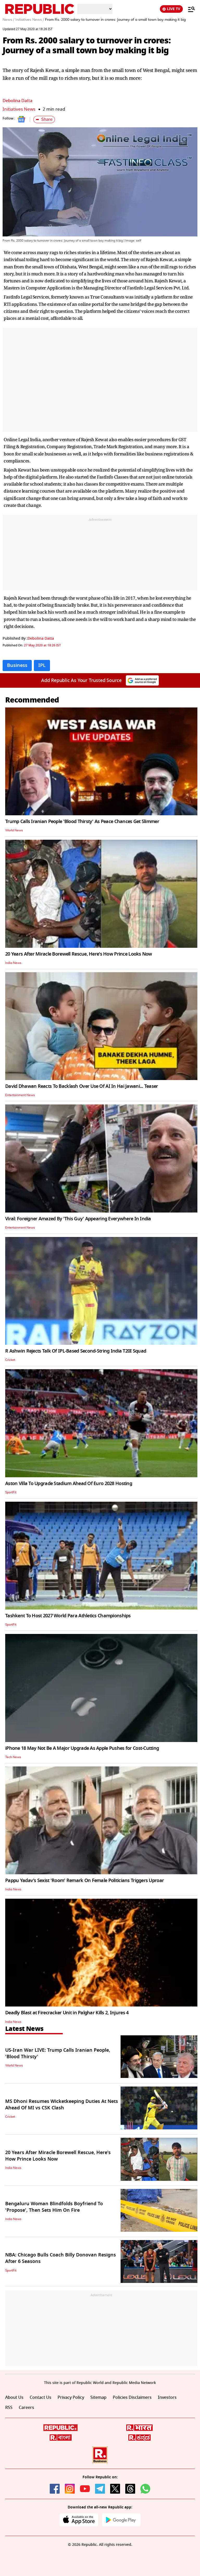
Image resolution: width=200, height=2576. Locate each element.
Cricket (10, 1359)
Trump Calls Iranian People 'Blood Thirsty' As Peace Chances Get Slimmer (82, 821)
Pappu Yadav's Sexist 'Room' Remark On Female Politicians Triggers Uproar (84, 1880)
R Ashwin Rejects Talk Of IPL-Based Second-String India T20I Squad (75, 1351)
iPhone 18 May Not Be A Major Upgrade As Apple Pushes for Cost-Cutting (82, 1748)
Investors (167, 2397)
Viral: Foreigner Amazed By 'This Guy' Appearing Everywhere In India (78, 1218)
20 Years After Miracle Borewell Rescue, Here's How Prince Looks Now (78, 954)
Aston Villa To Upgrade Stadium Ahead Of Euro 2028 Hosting (68, 1483)
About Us (14, 2397)
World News (14, 830)
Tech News (13, 1757)
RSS (8, 2408)
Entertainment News (20, 1095)
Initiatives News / (29, 20)
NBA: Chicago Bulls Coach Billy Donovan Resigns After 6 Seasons (60, 2258)
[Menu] (189, 9)
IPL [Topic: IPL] (42, 665)
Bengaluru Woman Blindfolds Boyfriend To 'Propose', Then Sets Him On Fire (54, 2207)
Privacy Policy (71, 2397)
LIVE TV (171, 9)
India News (13, 962)
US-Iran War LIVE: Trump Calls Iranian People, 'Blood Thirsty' (57, 2053)
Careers (26, 2408)
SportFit (10, 1492)
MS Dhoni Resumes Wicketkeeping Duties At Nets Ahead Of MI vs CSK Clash (61, 2104)
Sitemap (98, 2397)
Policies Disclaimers (132, 2397)
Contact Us (40, 2397)
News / (8, 20)
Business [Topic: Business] (17, 665)
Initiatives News (19, 109)
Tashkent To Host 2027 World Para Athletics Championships (68, 1615)
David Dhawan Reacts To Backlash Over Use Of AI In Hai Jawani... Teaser (81, 1086)
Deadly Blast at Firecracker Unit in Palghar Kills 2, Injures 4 (66, 2012)
